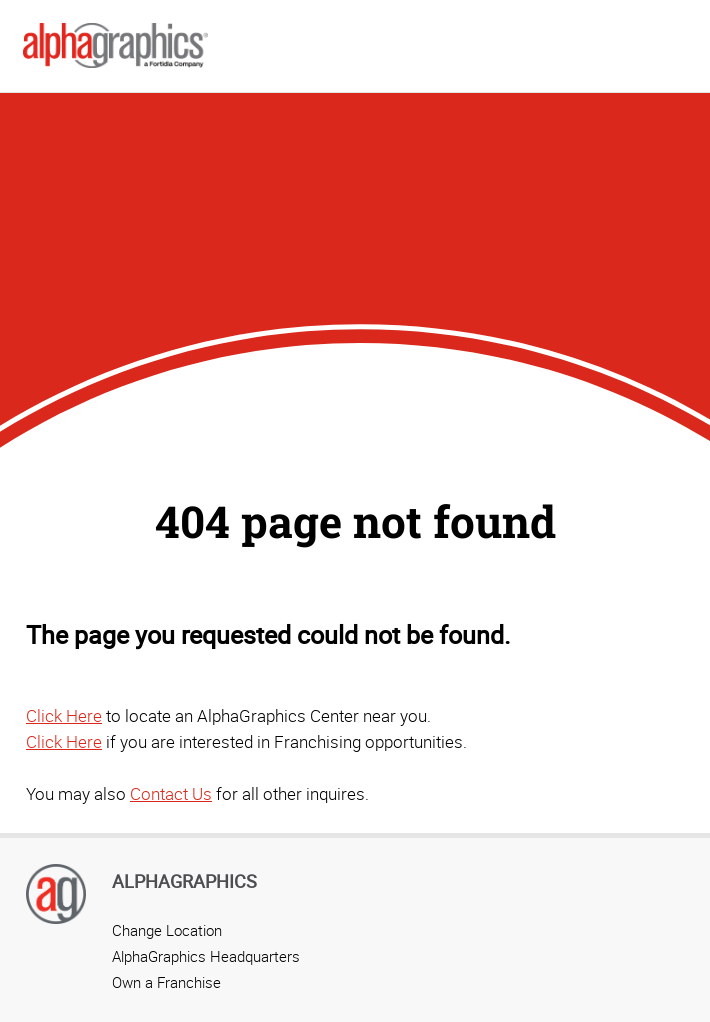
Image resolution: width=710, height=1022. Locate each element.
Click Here (64, 715)
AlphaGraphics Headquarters (206, 956)
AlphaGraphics (184, 881)
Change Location (167, 930)
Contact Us (171, 793)
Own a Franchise (166, 982)
